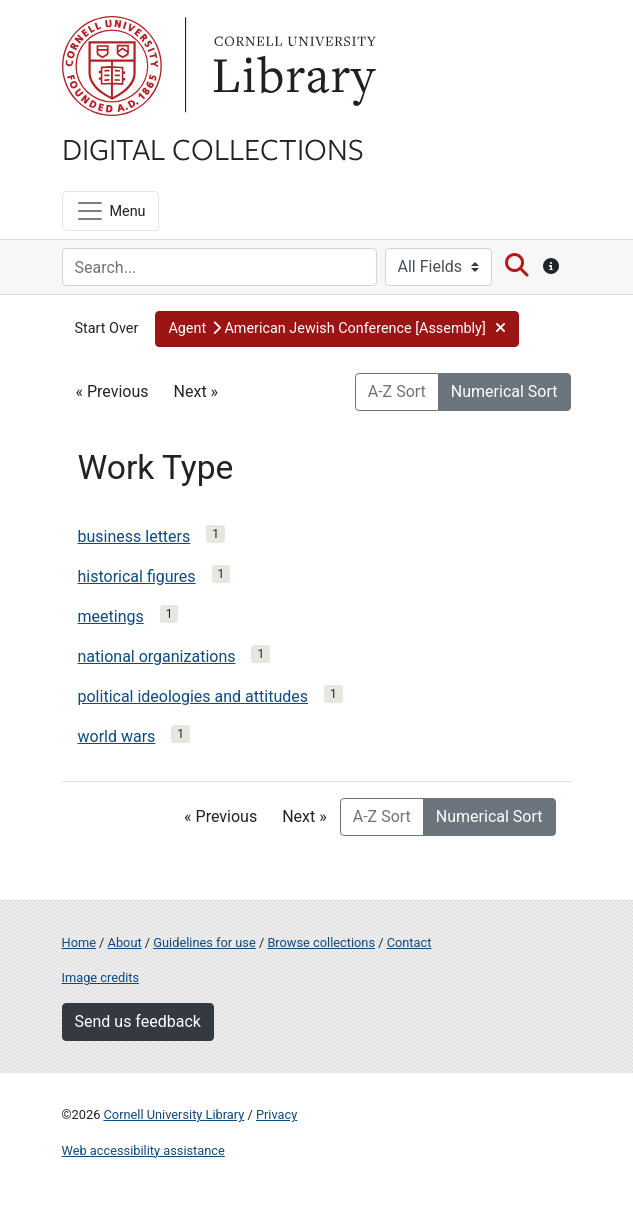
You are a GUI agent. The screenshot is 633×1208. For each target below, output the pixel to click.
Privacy (276, 1114)
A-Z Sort (397, 391)
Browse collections (321, 942)
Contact (409, 942)
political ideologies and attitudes (193, 696)
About (125, 942)
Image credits (101, 977)
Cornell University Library (174, 1114)
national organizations (157, 656)
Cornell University (112, 66)
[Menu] (110, 211)
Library (292, 66)
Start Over (107, 328)
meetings (111, 616)
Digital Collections (213, 148)
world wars (117, 736)
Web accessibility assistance (143, 1150)
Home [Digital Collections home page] (79, 942)
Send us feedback (138, 1021)
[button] (337, 329)
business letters (134, 536)
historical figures (137, 576)
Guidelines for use (204, 942)
